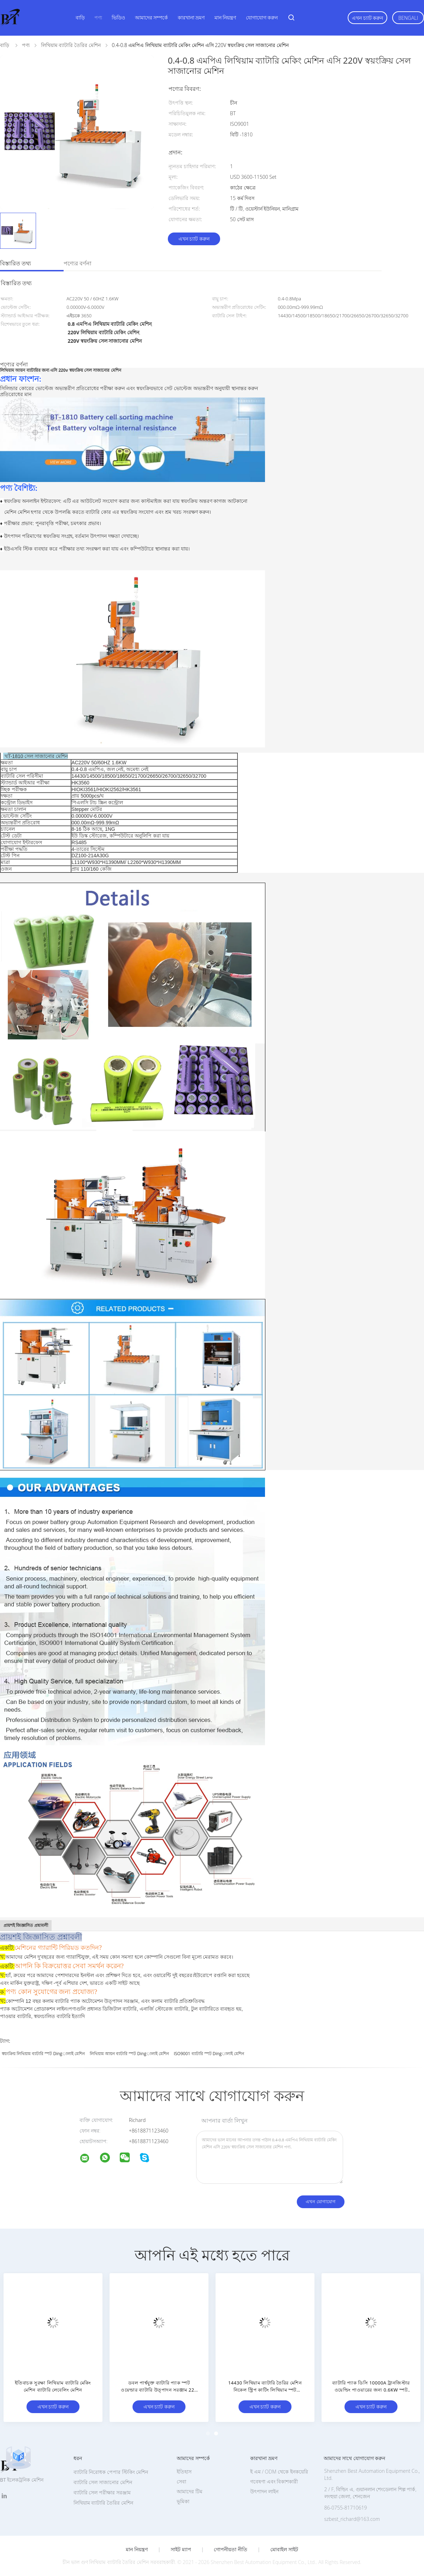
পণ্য (98, 17)
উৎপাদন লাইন (264, 2491)
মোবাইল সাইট (284, 2549)
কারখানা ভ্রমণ (191, 17)
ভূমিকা (183, 2501)
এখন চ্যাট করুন (367, 17)
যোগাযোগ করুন (262, 17)
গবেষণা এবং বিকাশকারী (274, 2481)
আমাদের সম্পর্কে (151, 17)
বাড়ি (80, 17)
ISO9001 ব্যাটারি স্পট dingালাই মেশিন (209, 2054)
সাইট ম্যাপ (181, 2549)
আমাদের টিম (189, 2491)
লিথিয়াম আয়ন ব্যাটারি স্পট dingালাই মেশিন (129, 2054)
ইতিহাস (184, 2471)
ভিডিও (118, 17)
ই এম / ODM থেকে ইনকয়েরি (279, 2471)
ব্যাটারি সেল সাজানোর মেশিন (102, 2482)
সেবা (181, 2481)
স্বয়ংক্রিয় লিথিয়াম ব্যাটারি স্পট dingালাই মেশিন (43, 2054)
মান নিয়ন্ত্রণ (225, 17)
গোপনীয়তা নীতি (230, 2549)
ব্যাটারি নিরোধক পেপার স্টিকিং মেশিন (110, 2472)
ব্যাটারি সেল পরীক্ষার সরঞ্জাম (102, 2492)
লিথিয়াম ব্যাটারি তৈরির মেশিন (103, 2502)
